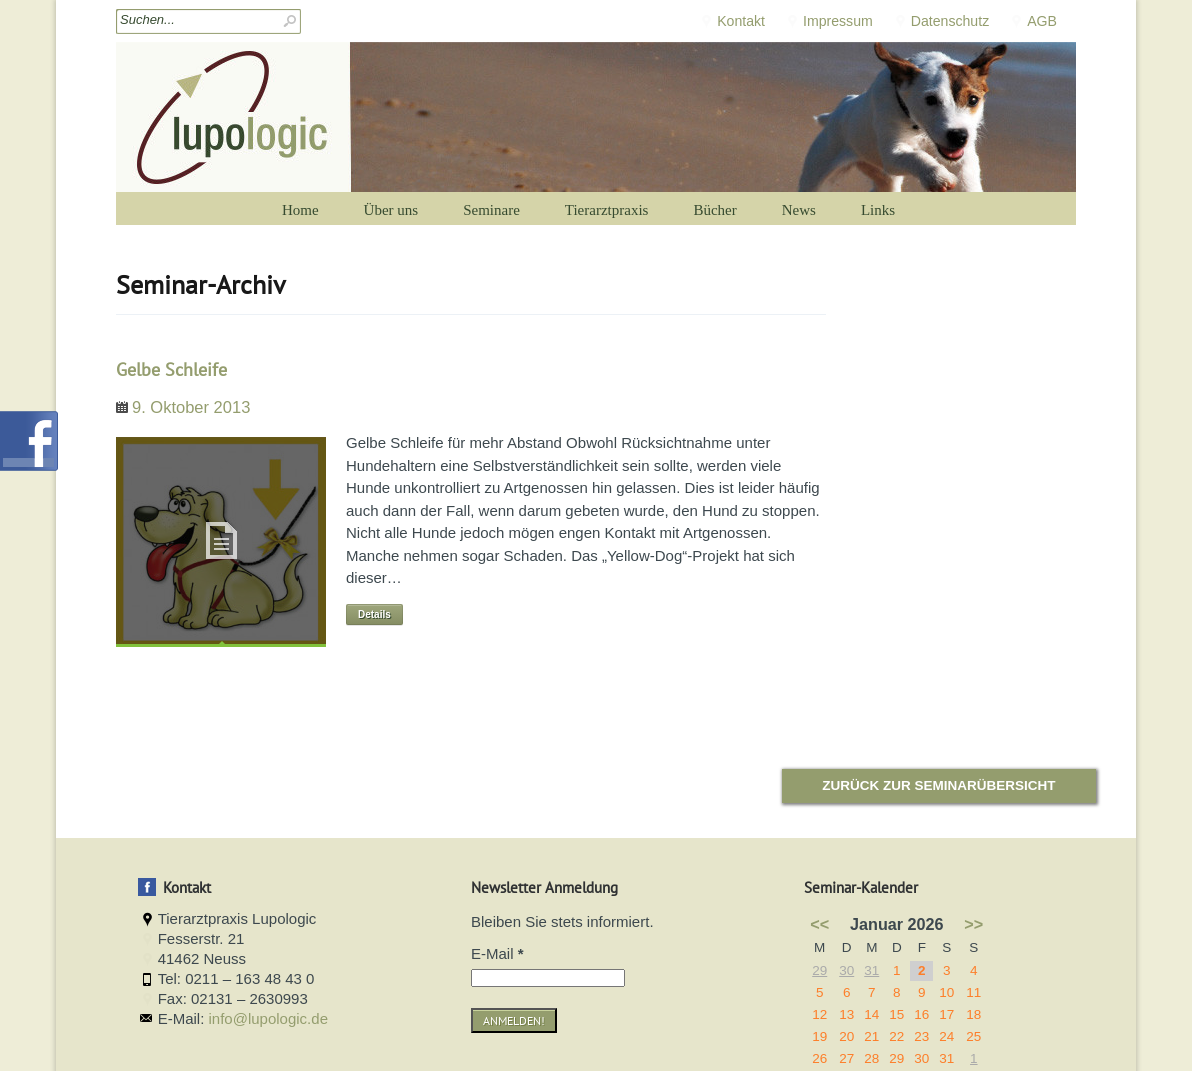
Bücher (714, 210)
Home (300, 210)
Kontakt (741, 21)
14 (871, 1014)
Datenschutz (950, 21)
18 (973, 1014)
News (799, 210)
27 (846, 1058)
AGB (1042, 21)
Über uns (391, 210)
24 (946, 1036)
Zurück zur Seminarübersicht (938, 785)
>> (973, 924)
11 (973, 992)
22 (896, 1036)
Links (878, 210)
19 (819, 1036)
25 (973, 1036)
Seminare (491, 210)
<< (819, 924)
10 (946, 992)
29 (819, 970)
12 (819, 1014)
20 (846, 1036)
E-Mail (497, 953)
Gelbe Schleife (171, 369)
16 (921, 1014)
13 (846, 1014)
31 (871, 970)
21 (871, 1036)
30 (846, 970)
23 (921, 1036)
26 (819, 1058)
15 (896, 1014)
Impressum (838, 21)
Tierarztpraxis (607, 210)
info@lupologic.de (268, 1018)
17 (946, 1014)
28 (871, 1058)
